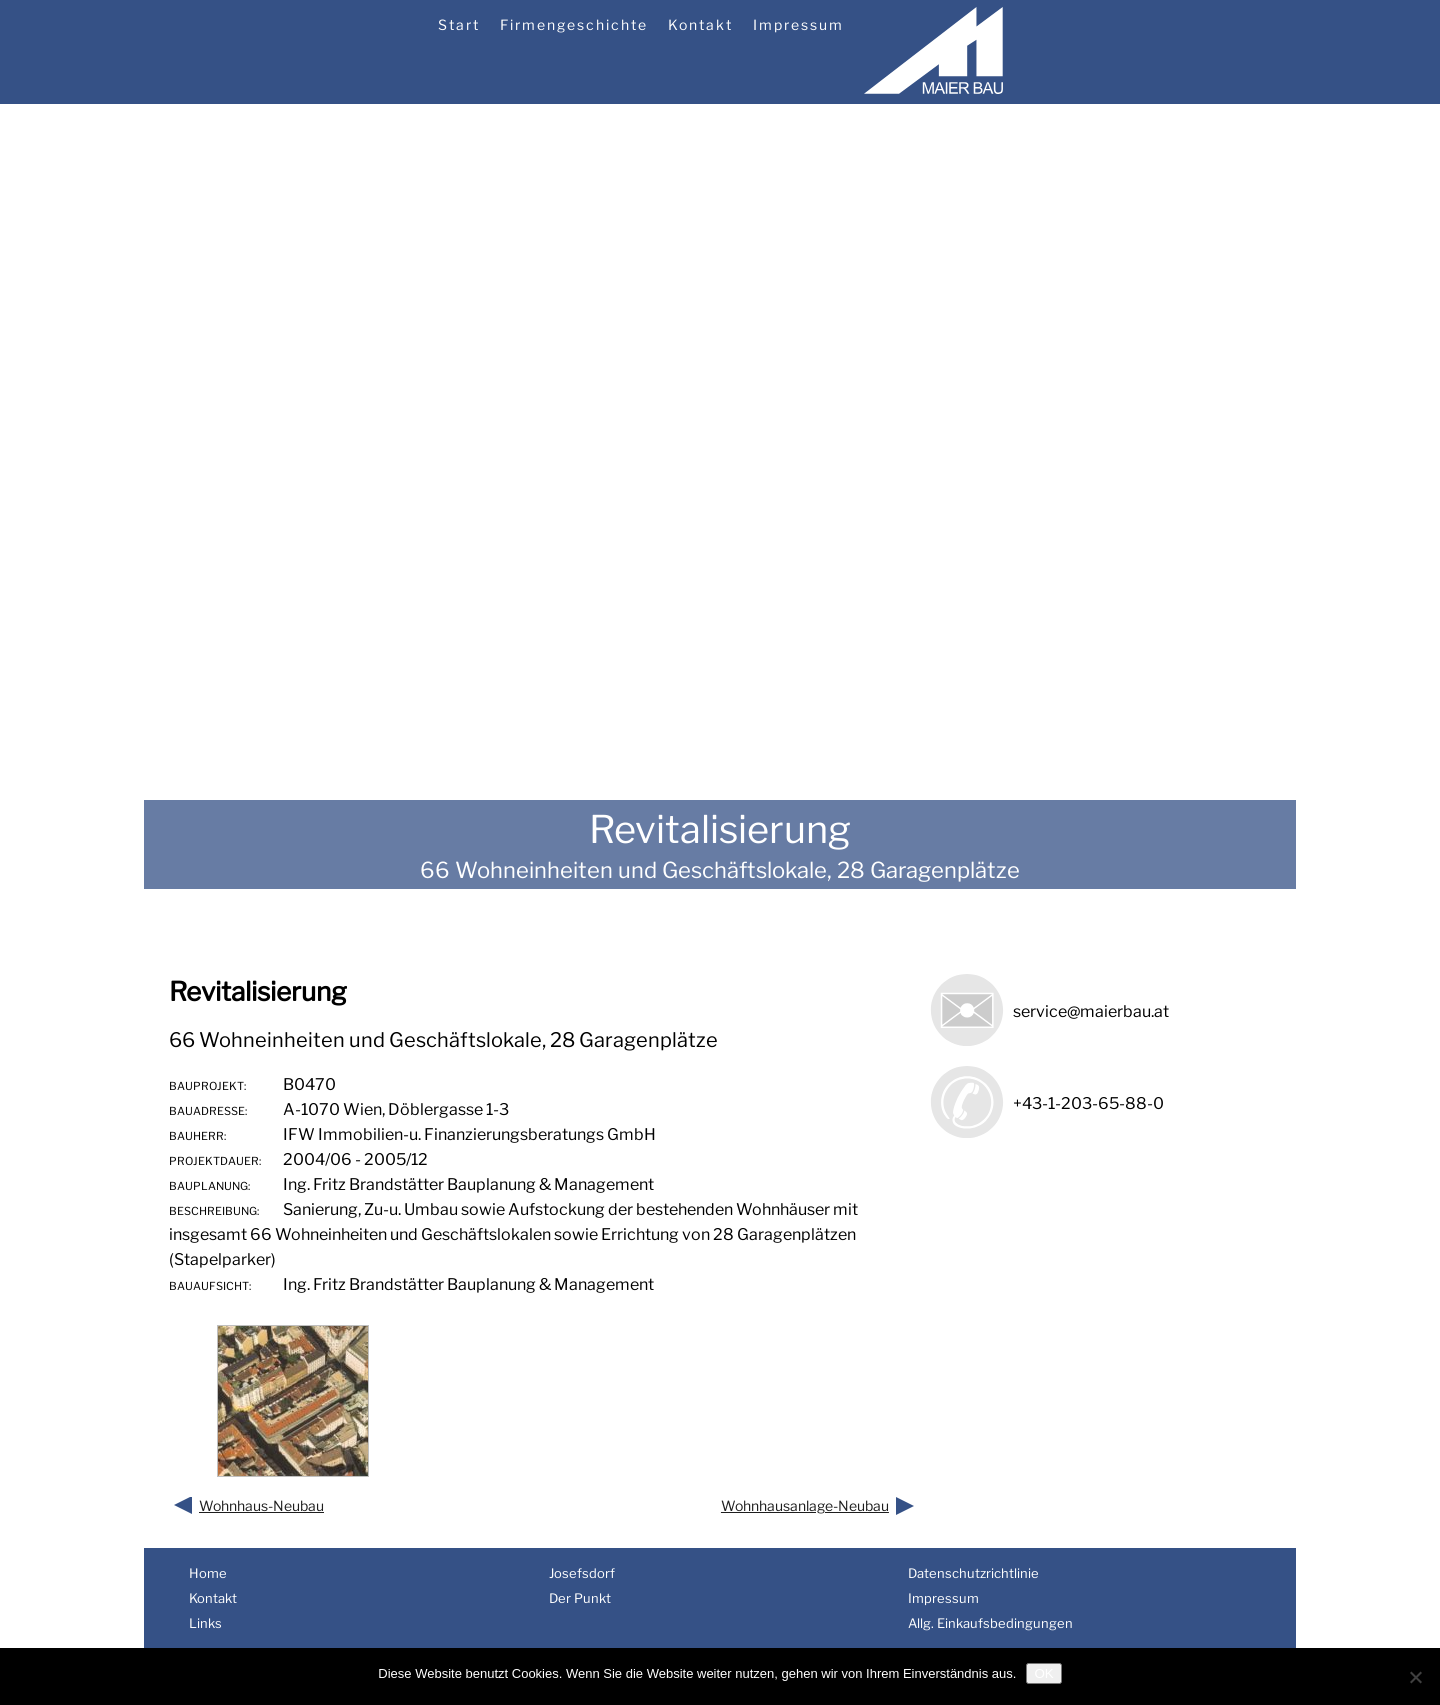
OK (1043, 1673)
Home (208, 1573)
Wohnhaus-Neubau (261, 1505)
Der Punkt (580, 1598)
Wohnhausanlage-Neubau (805, 1505)
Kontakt (700, 24)
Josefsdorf (582, 1573)
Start (459, 24)
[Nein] (1415, 1677)
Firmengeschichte (574, 24)
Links (205, 1623)
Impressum (798, 24)
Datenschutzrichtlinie (973, 1573)
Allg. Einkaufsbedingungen (990, 1623)
